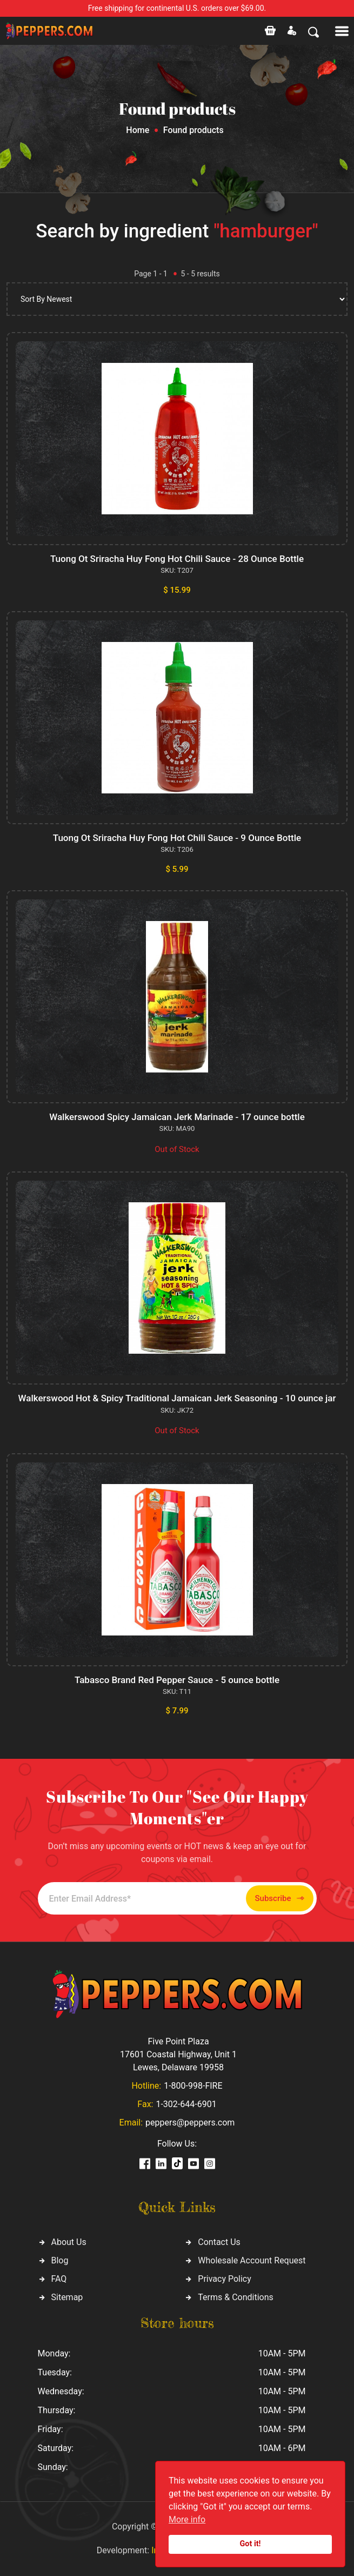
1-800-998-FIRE (193, 2086)
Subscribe (279, 1898)
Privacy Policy (224, 2279)
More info (187, 2519)
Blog (60, 2260)
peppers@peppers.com (190, 2122)
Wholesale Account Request (251, 2260)
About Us (68, 2242)
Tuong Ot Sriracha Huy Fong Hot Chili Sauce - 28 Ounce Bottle (177, 558)
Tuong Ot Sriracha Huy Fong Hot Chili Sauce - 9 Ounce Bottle (177, 837)
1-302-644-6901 (186, 2104)
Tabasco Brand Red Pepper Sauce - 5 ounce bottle (177, 1679)
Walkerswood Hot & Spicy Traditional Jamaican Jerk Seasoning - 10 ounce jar (177, 1398)
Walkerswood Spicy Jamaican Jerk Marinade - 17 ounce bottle (177, 1116)
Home (137, 130)
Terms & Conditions (235, 2297)
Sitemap (67, 2297)
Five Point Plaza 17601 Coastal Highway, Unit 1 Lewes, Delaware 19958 (178, 2054)
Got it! (250, 2543)
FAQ (59, 2279)
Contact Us (219, 2242)
